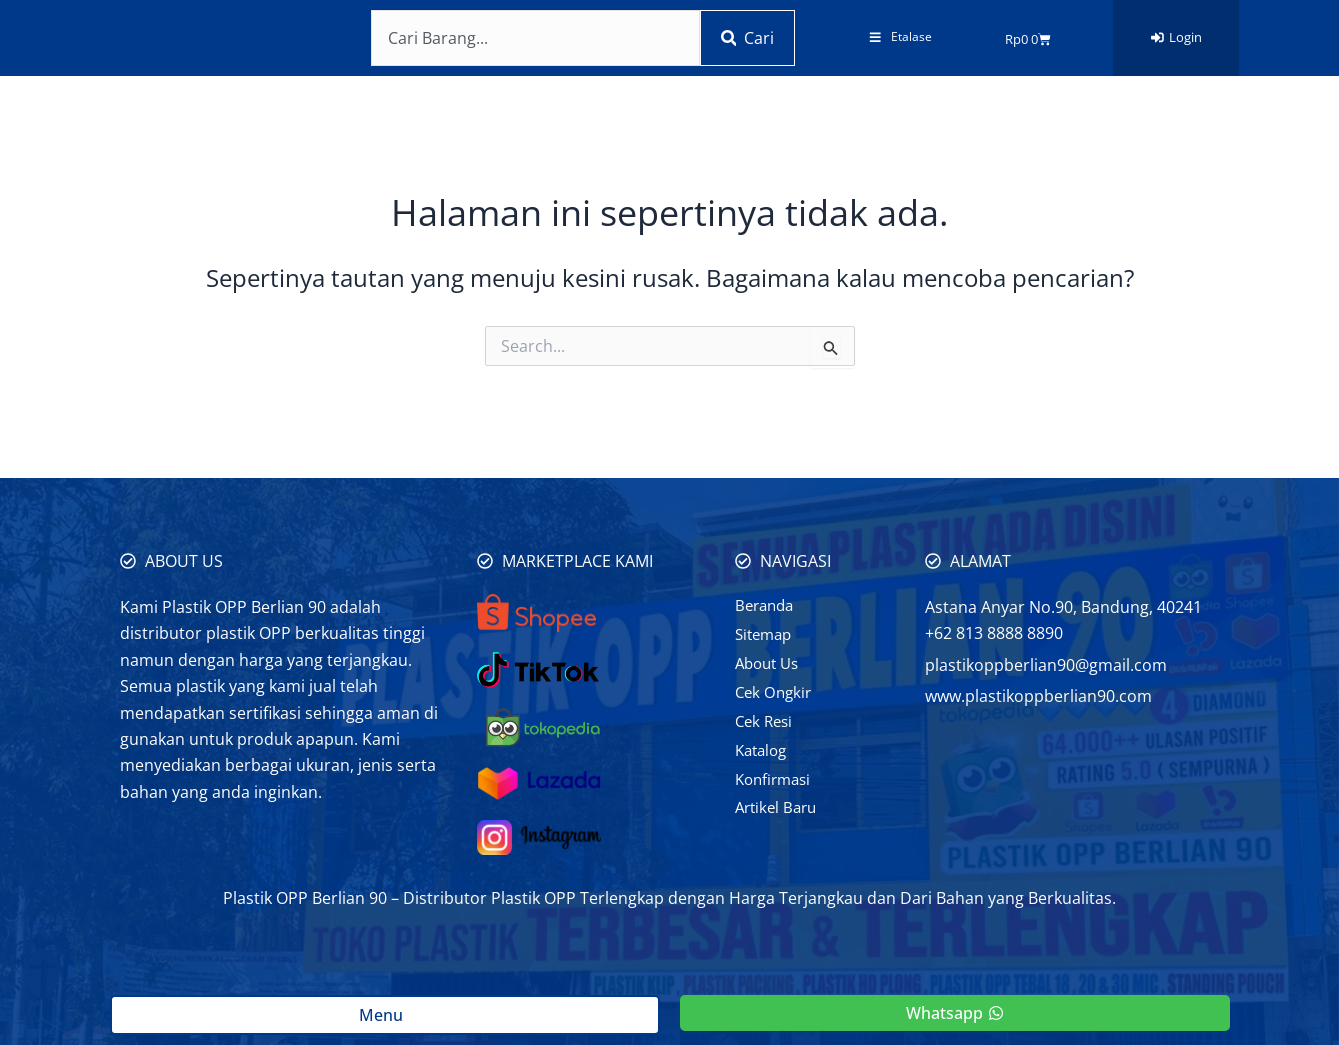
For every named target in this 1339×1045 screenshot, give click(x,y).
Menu (385, 1015)
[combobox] (531, 38)
